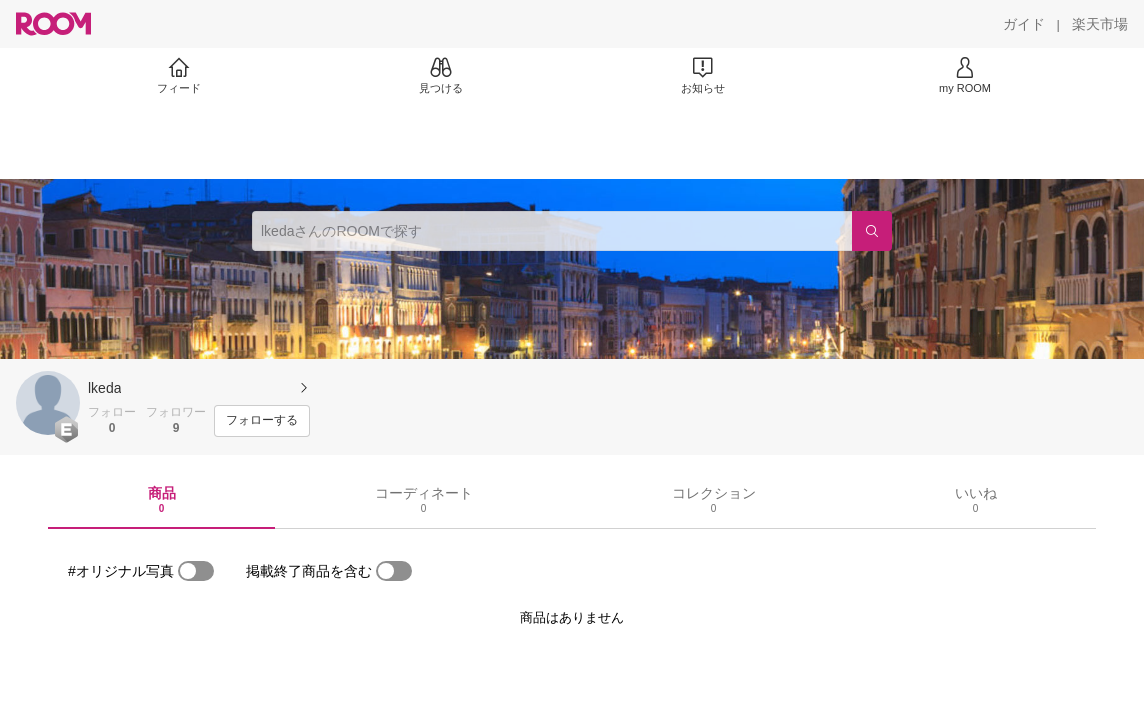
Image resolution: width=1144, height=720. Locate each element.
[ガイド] (1024, 24)
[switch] (196, 571)
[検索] (872, 231)
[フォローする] (262, 421)
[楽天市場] (1100, 24)
